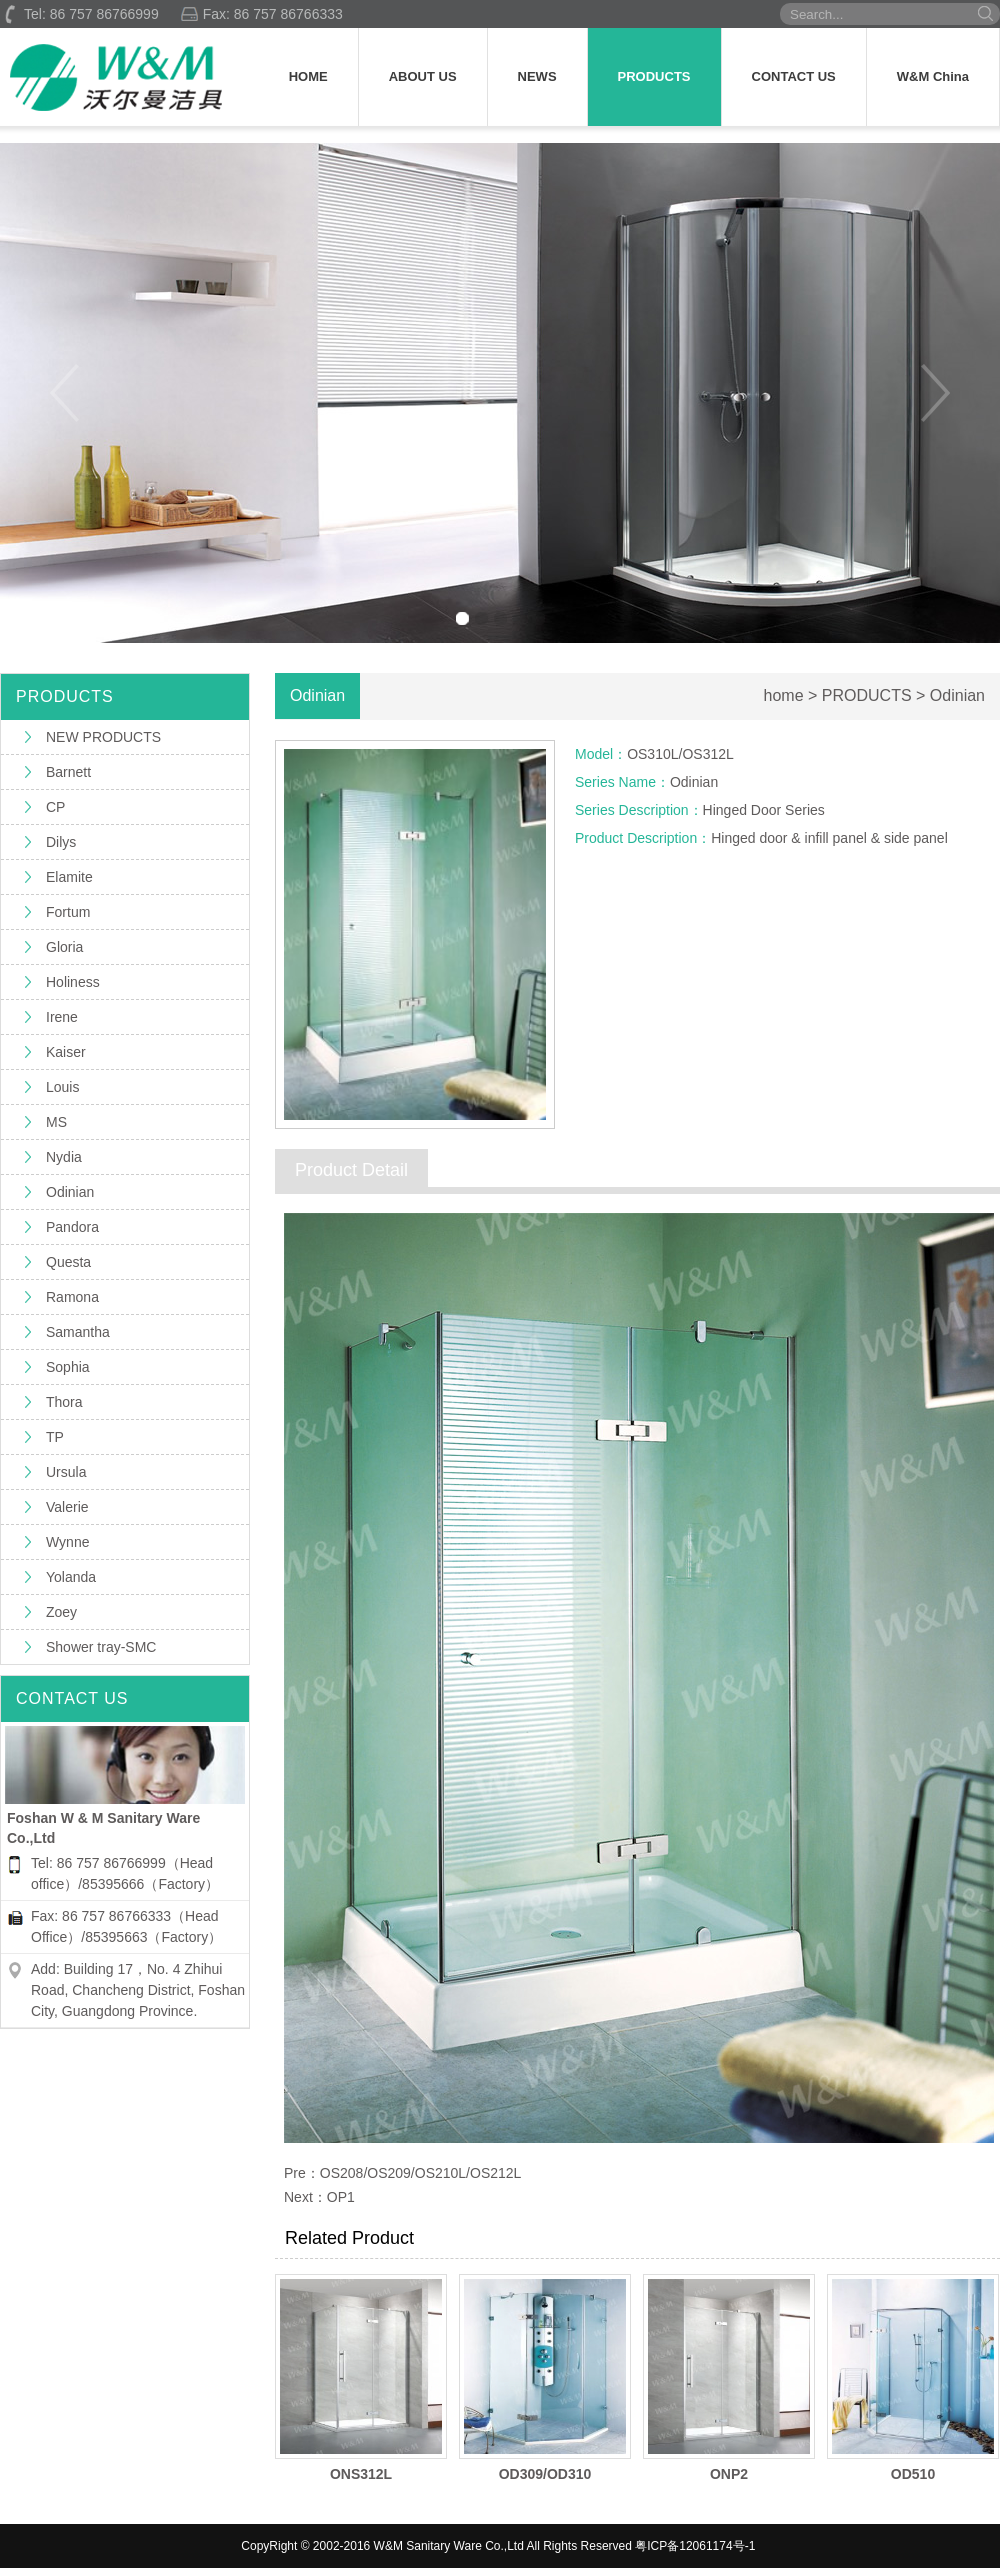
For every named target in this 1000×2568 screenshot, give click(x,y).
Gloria (64, 947)
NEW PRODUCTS (103, 737)
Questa (68, 1262)
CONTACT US (794, 76)
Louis (62, 1087)
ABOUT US (423, 76)
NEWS (537, 76)
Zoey (61, 1612)
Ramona (72, 1297)
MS (56, 1122)
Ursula (66, 1472)
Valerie (67, 1507)
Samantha (78, 1332)
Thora (64, 1402)
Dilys (61, 842)
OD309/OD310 (545, 2474)
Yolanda (71, 1577)
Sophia (68, 1367)
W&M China (933, 76)
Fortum (68, 912)
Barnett (68, 772)
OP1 (341, 2197)
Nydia (64, 1157)
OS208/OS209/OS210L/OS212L (421, 2173)
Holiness (73, 982)
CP (55, 807)
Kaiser (66, 1052)
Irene (62, 1017)
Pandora (72, 1227)
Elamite (69, 877)
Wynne (67, 1542)
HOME (308, 76)
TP (55, 1437)
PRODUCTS (654, 76)
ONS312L (361, 2474)
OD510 (913, 2474)
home (784, 695)
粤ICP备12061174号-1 (695, 2546)
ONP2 (729, 2474)
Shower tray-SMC (101, 1647)
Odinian (70, 1192)
